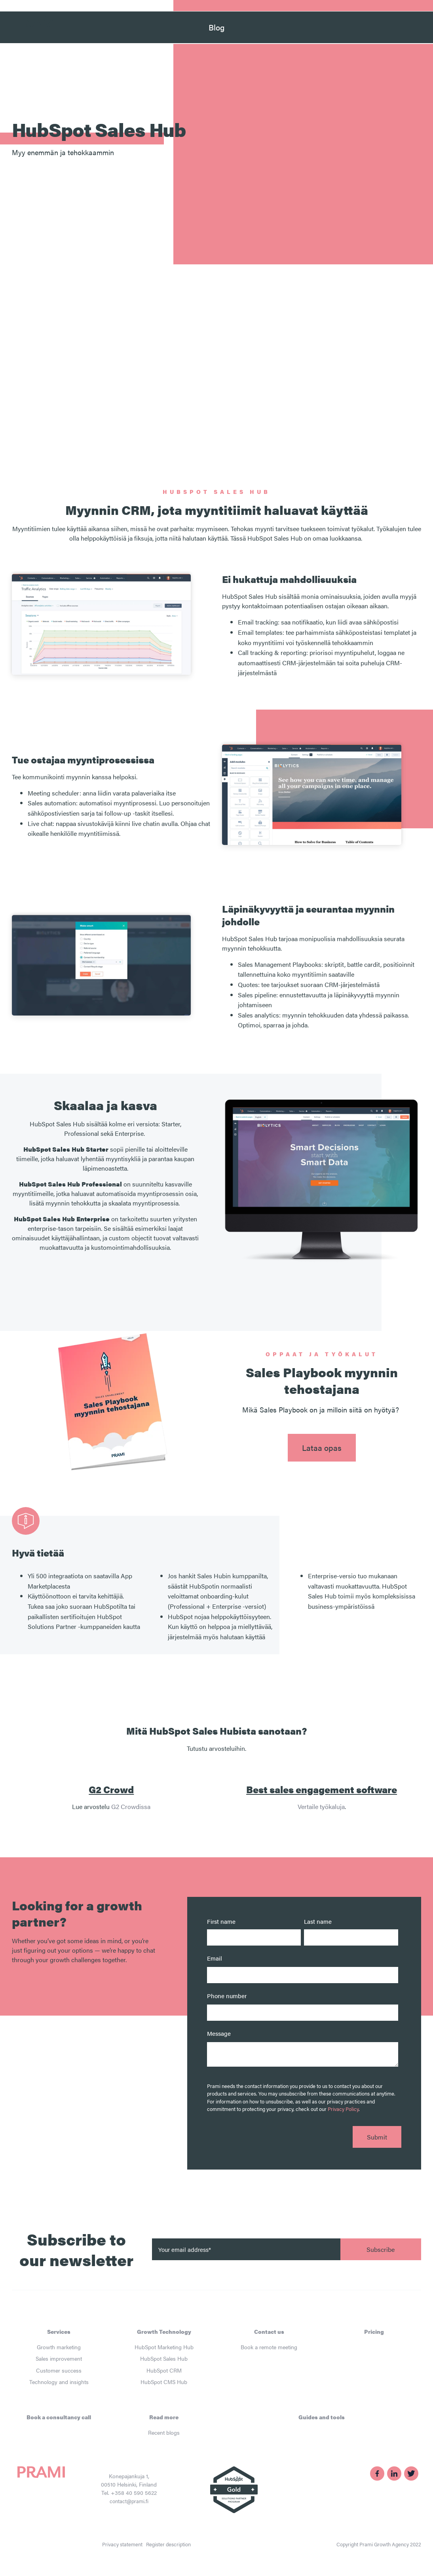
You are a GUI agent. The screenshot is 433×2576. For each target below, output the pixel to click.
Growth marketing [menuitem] (59, 2347)
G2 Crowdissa (130, 1806)
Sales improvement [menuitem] (59, 2358)
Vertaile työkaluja (321, 1806)
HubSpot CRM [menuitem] (164, 2370)
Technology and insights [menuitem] (59, 2382)
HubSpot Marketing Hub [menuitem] (164, 2347)
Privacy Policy (343, 2109)
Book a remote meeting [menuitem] (269, 2347)
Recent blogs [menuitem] (164, 2432)
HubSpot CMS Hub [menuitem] (164, 2382)
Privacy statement (122, 2544)
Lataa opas (322, 1447)
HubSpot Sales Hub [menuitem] (164, 2358)
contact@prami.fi (129, 2501)
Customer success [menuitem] (59, 2370)
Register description (168, 2544)
